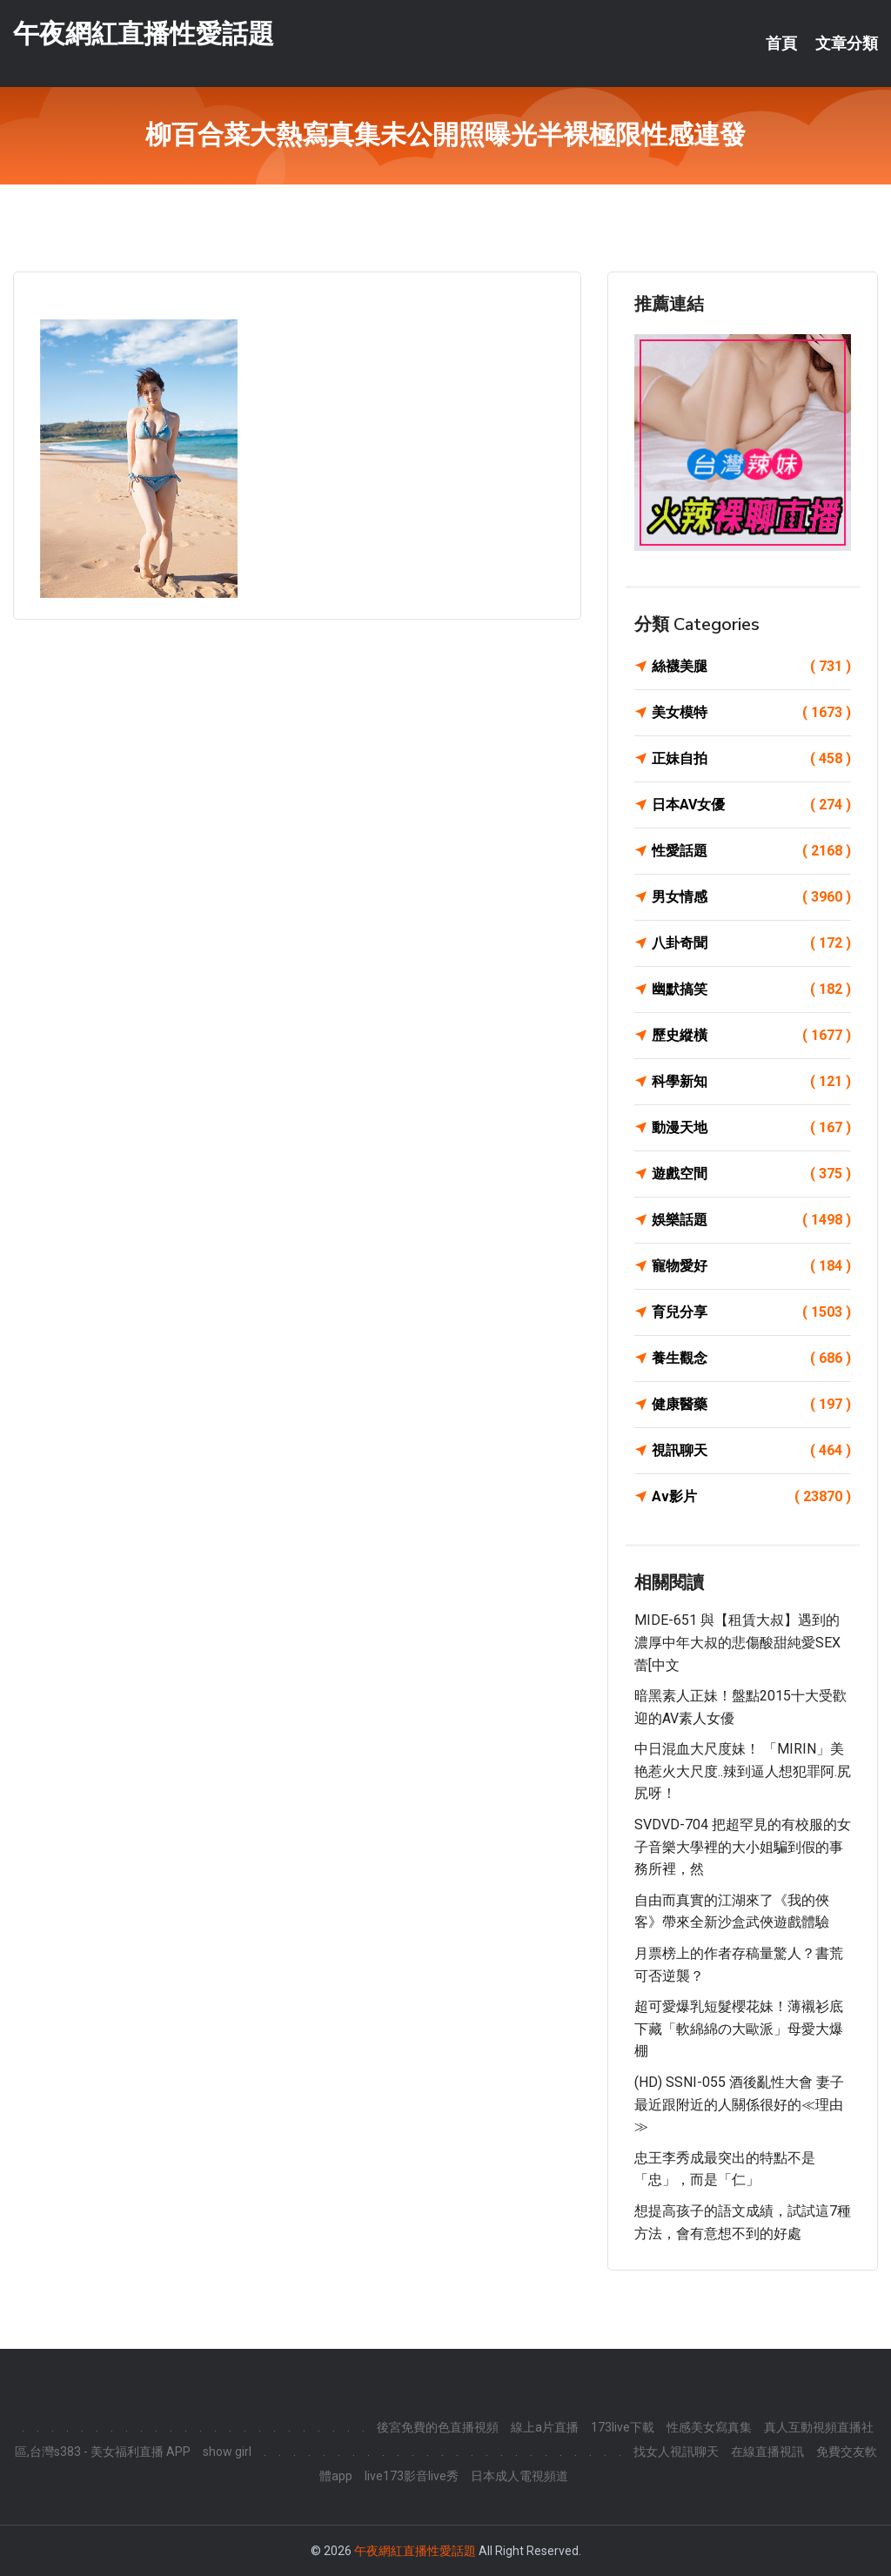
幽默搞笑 (751, 989)
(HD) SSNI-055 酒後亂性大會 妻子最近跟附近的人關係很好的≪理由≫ (739, 2104)
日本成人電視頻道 (519, 2476)
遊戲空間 (751, 1174)
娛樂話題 (751, 1220)
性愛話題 (751, 851)
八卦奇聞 (751, 943)
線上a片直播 (545, 2427)
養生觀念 (751, 1358)
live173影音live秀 (412, 2476)
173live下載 (622, 2427)
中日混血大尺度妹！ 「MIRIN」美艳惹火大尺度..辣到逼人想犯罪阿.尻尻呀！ (742, 1771)
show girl (227, 2452)
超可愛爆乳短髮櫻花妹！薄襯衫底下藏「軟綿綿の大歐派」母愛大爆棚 (738, 2028)
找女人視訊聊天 (676, 2452)
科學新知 (751, 1082)
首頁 (781, 43)
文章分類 (846, 43)
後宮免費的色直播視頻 (438, 2427)
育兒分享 (751, 1312)
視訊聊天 (751, 1451)
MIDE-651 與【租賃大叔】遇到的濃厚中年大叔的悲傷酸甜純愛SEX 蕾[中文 (737, 1642)
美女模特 (751, 713)
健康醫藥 (751, 1404)
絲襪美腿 (751, 666)
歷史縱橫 (751, 1035)
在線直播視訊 (767, 2452)
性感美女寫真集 (709, 2427)
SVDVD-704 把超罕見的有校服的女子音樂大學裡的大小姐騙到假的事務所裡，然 (742, 1846)
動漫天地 (751, 1128)
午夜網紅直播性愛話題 (143, 33)
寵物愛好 (751, 1266)
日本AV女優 (751, 805)
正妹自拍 (751, 759)
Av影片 (751, 1497)
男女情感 (751, 897)
